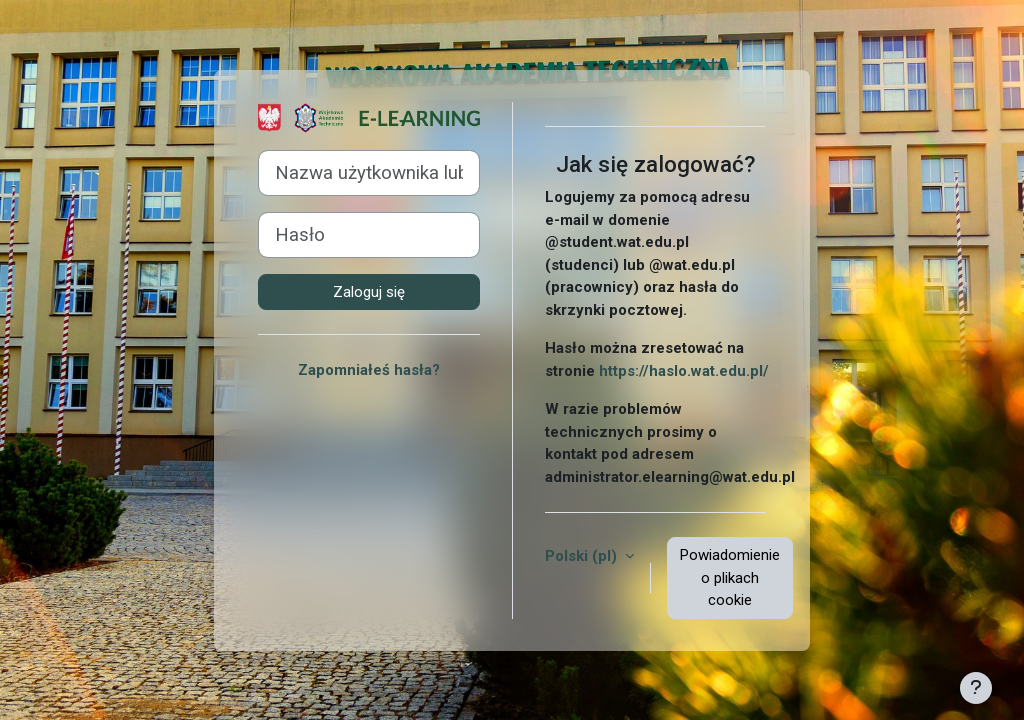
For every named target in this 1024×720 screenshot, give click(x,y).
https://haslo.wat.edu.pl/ (684, 371)
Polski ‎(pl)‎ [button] (583, 556)
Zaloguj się (369, 292)
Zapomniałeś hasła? (369, 370)
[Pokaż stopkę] (976, 688)
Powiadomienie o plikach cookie (730, 577)
